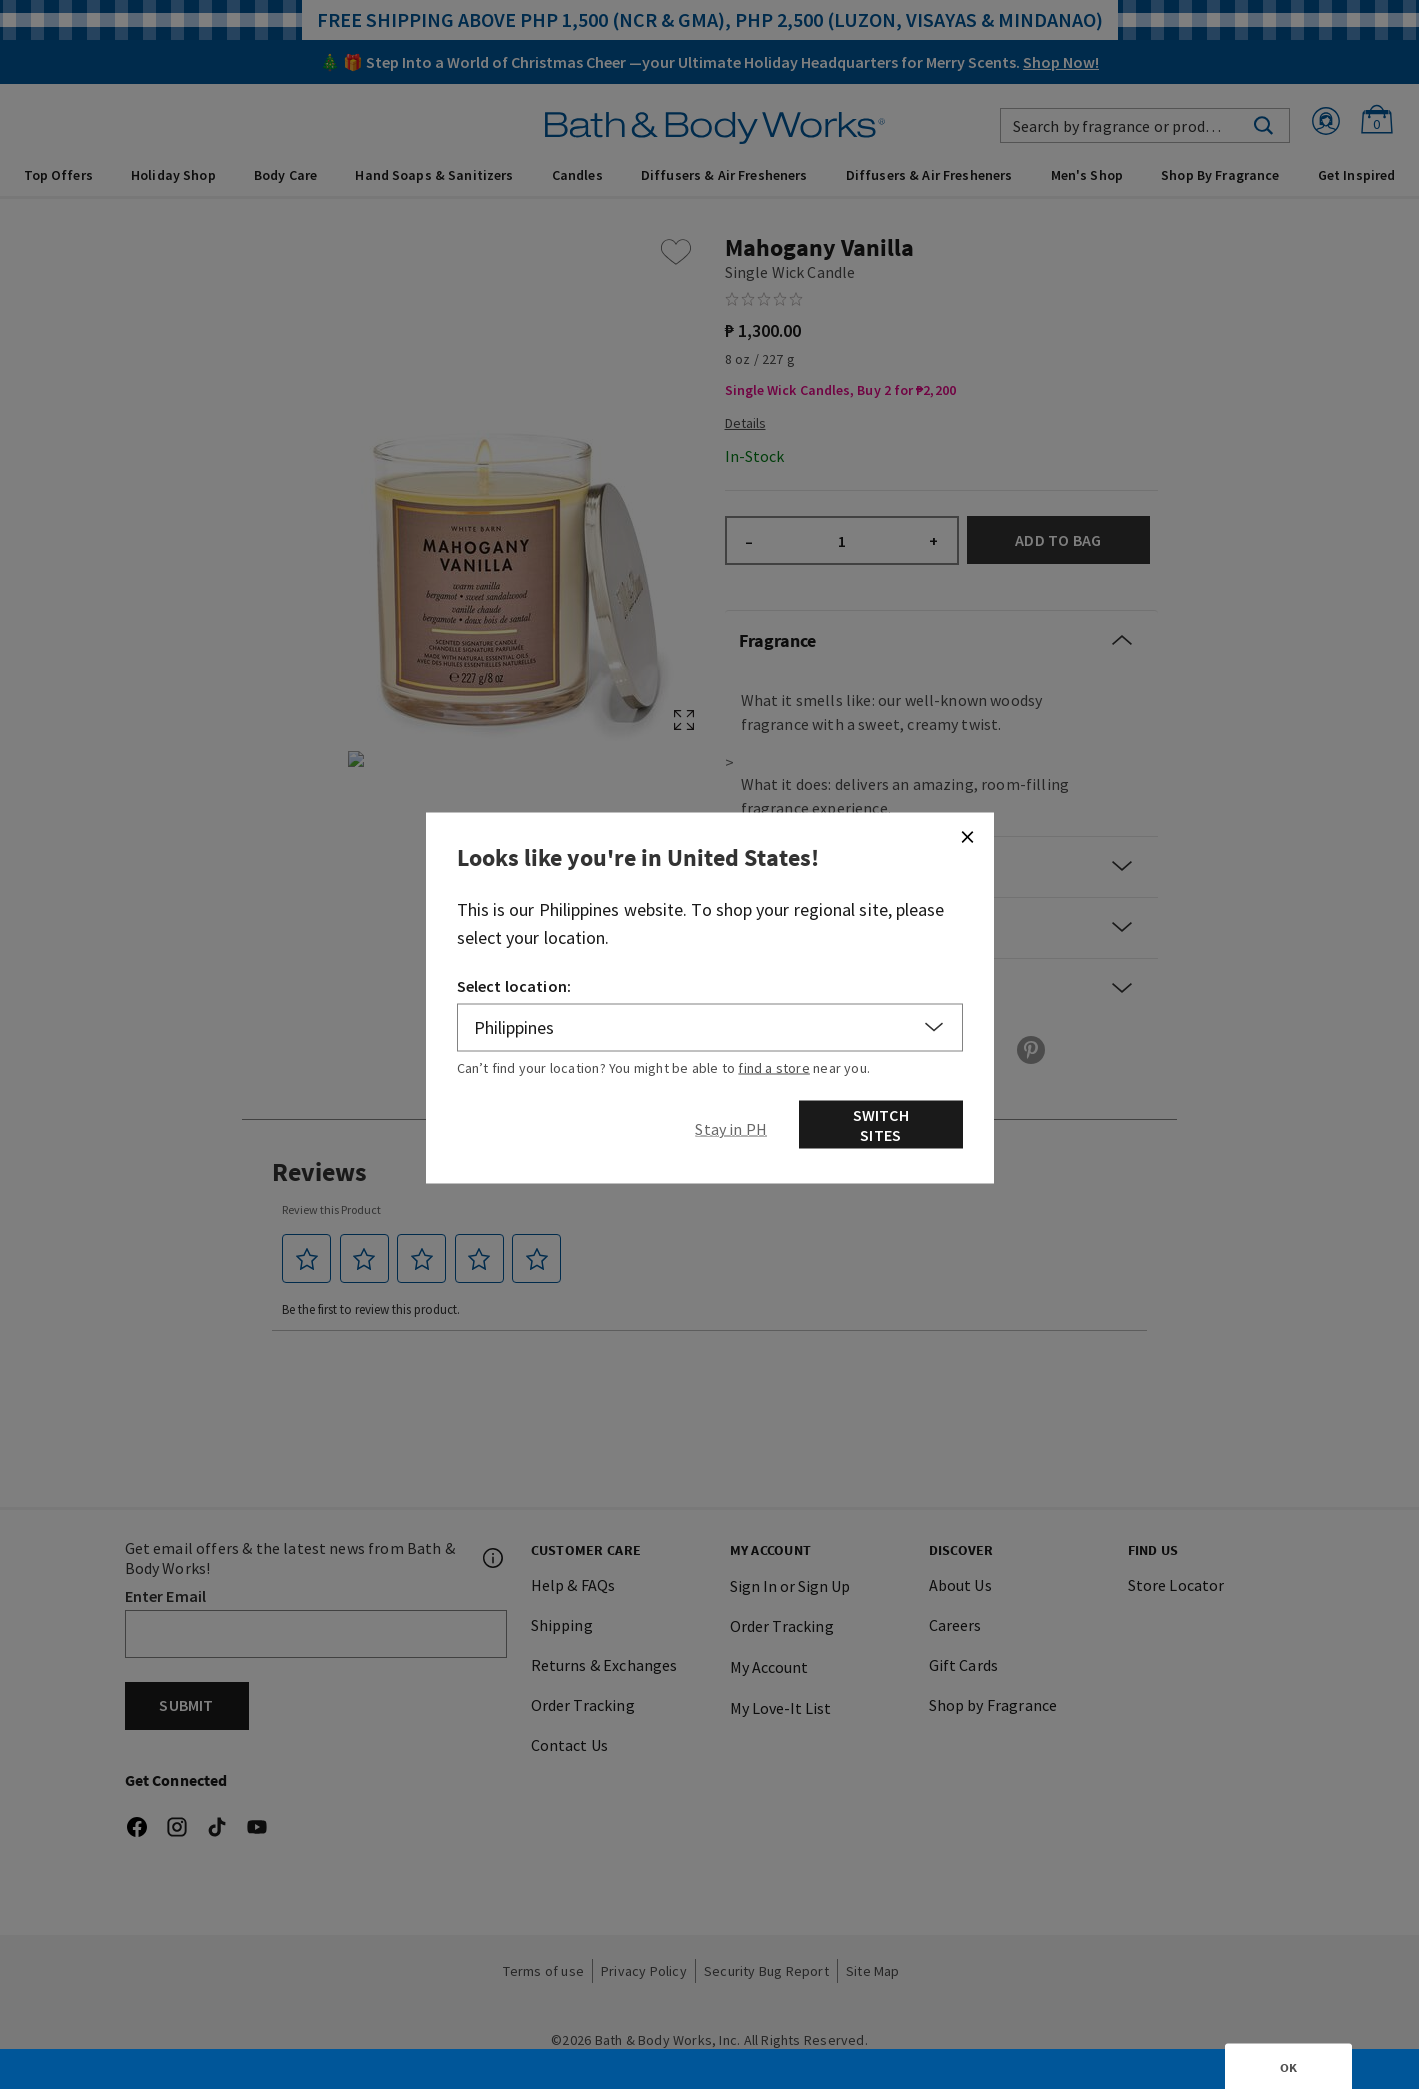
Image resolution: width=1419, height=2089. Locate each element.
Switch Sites (881, 1124)
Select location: (514, 985)
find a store (774, 1067)
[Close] (967, 836)
